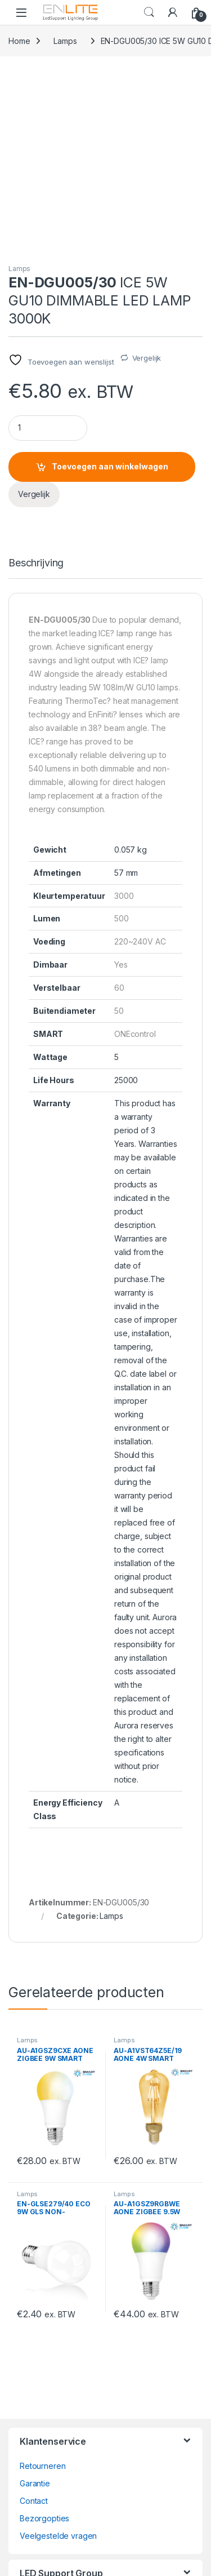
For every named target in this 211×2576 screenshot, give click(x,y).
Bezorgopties (44, 2338)
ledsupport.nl (43, 2452)
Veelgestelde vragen (58, 2355)
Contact (34, 2320)
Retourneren (42, 2285)
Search (149, 12)
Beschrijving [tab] (36, 383)
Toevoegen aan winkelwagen (110, 286)
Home (19, 41)
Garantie (35, 2303)
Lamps (65, 41)
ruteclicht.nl (40, 2435)
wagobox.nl (41, 2417)
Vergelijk (146, 177)
